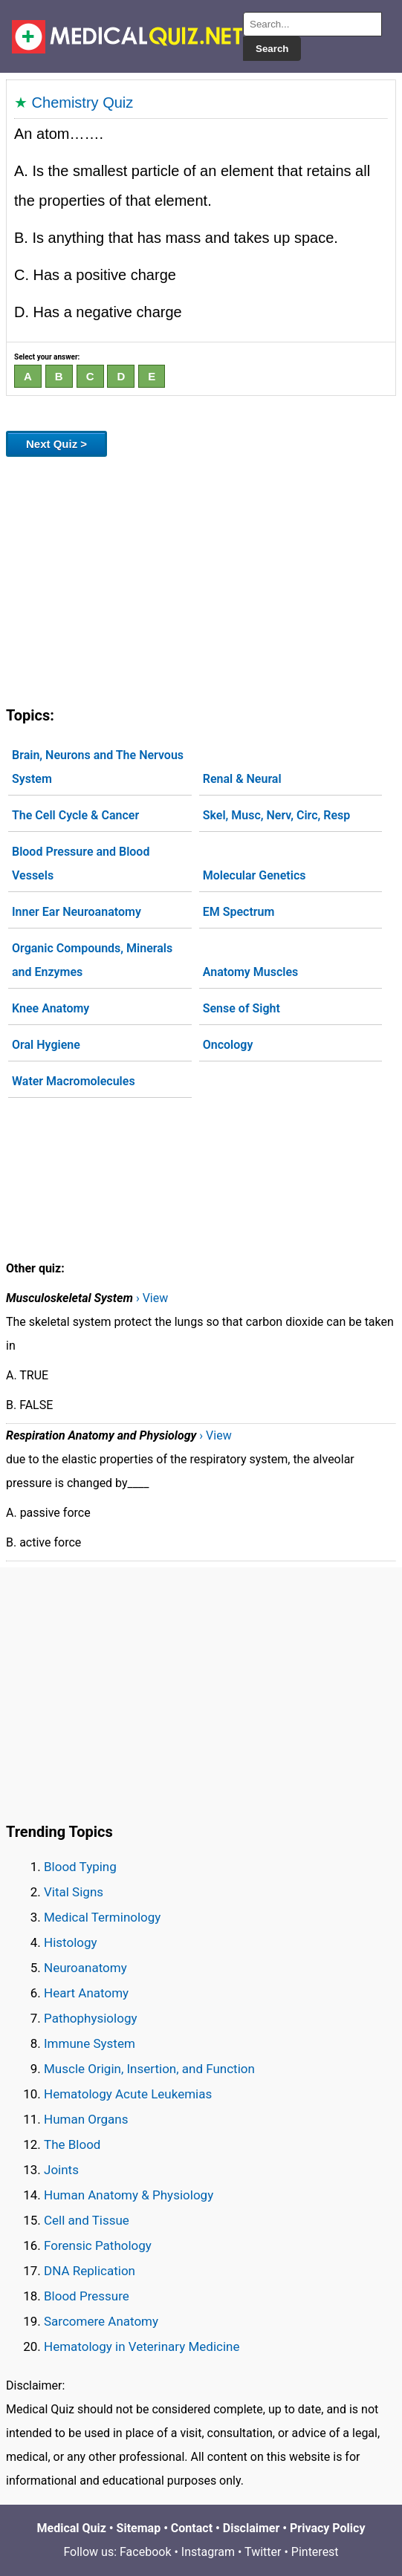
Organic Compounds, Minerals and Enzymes (92, 960)
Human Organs (86, 2119)
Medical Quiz (71, 2528)
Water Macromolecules (73, 1081)
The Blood (72, 2144)
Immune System (89, 2043)
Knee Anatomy (50, 1008)
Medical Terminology (102, 1917)
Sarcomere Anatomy (101, 2321)
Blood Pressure (86, 2296)
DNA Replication (89, 2270)
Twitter (262, 2552)
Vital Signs (73, 1891)
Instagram (208, 2552)
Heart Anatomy (86, 1992)
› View (152, 1298)
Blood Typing (80, 1866)
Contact (192, 2528)
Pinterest (315, 2552)
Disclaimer (251, 2528)
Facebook (145, 2552)
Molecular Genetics (254, 875)
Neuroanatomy (85, 1967)
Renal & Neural (242, 779)
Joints (61, 2169)
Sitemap (139, 2528)
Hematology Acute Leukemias (128, 2094)
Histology (70, 1942)
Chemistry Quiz (83, 102)
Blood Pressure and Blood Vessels (80, 863)
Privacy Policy (327, 2528)
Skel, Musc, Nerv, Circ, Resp (277, 815)
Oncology (228, 1045)
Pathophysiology (90, 2018)
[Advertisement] (201, 579)
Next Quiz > (56, 444)
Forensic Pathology (98, 2245)
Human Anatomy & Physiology (128, 2195)
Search (272, 48)
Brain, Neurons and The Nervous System (98, 767)
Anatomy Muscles (251, 972)
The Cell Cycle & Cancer (75, 815)
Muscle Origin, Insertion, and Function (149, 2068)
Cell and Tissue (86, 2220)
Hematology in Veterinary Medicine (142, 2346)
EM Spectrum (239, 912)
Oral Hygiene (46, 1045)
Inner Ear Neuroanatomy (76, 912)
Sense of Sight (241, 1008)
